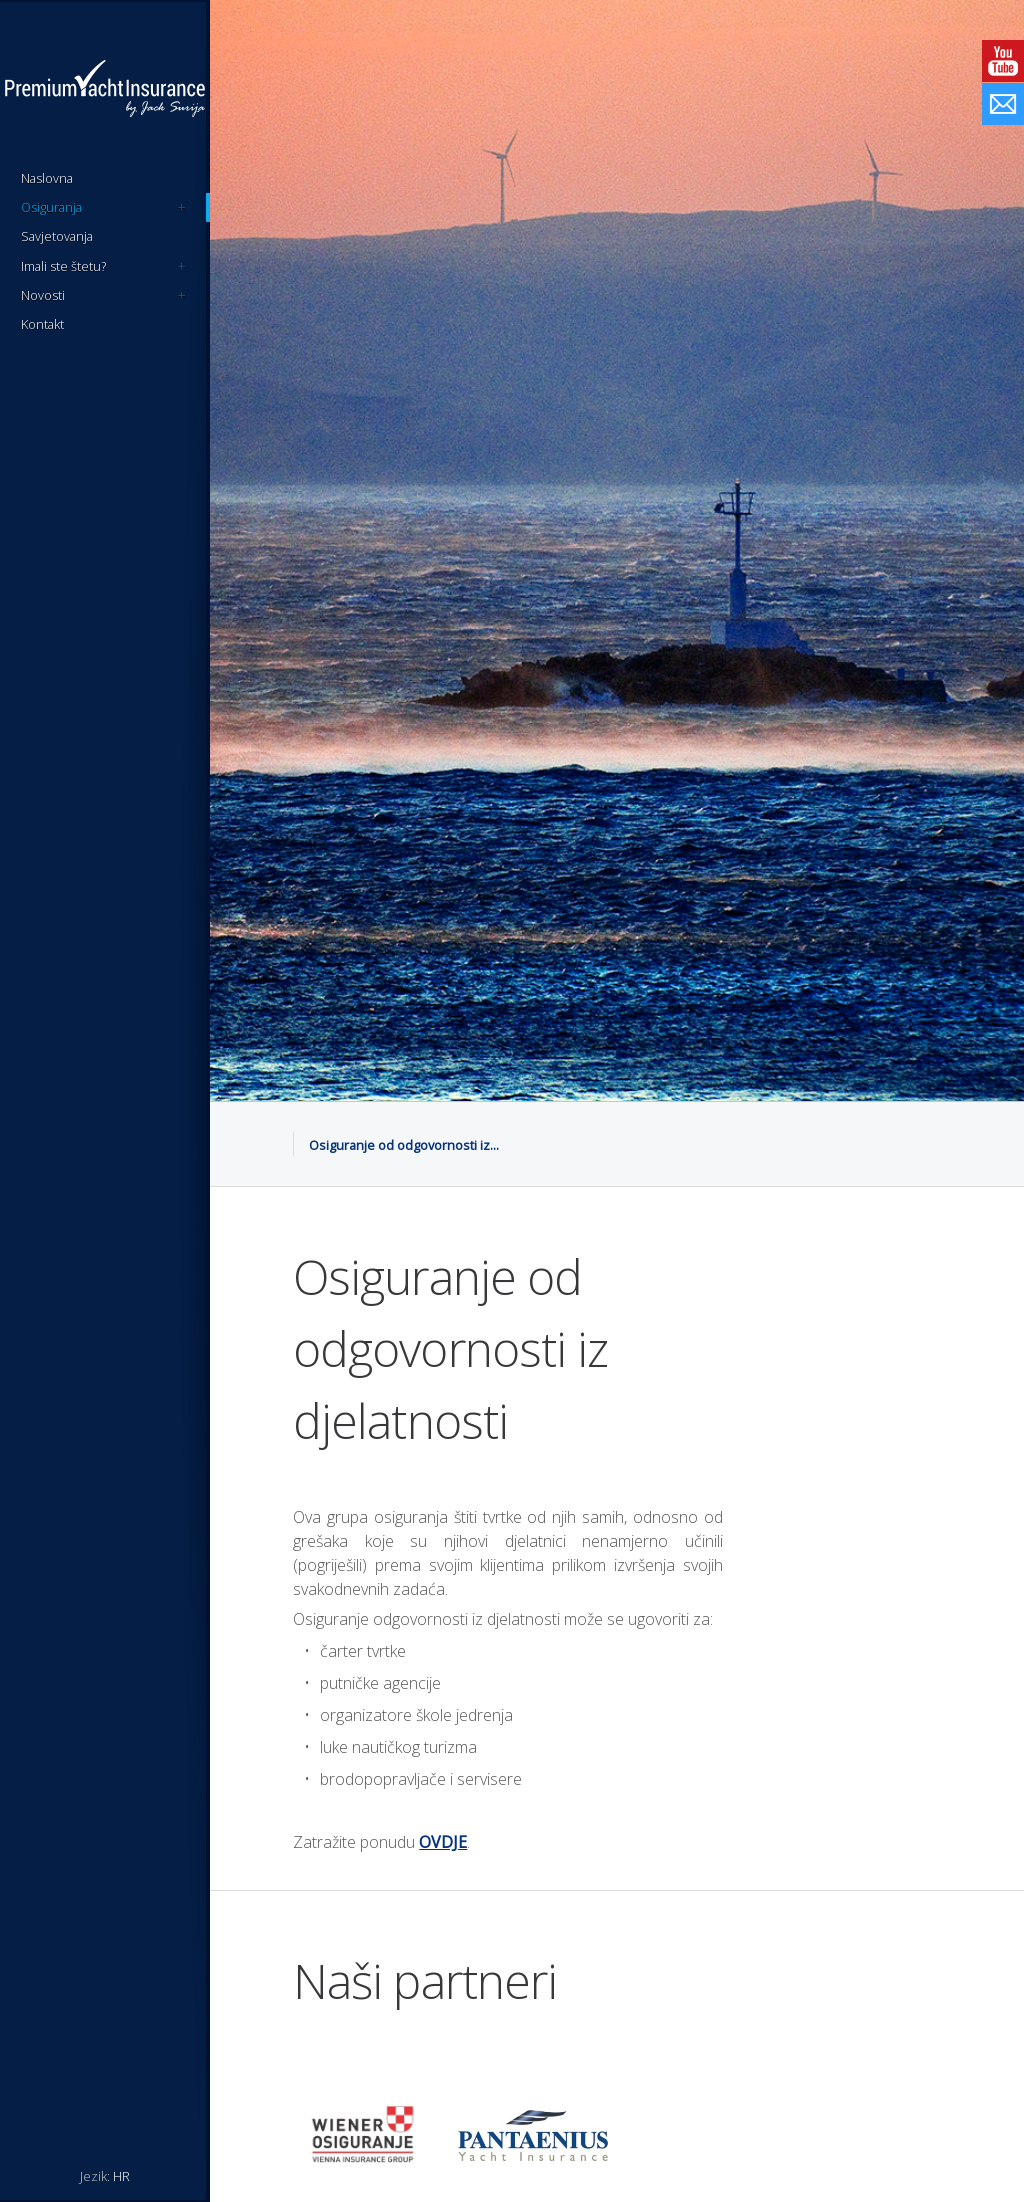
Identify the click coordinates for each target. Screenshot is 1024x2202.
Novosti (103, 295)
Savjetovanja (57, 236)
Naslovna (47, 178)
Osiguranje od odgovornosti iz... (404, 1145)
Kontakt (42, 324)
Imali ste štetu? (103, 266)
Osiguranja (103, 207)
